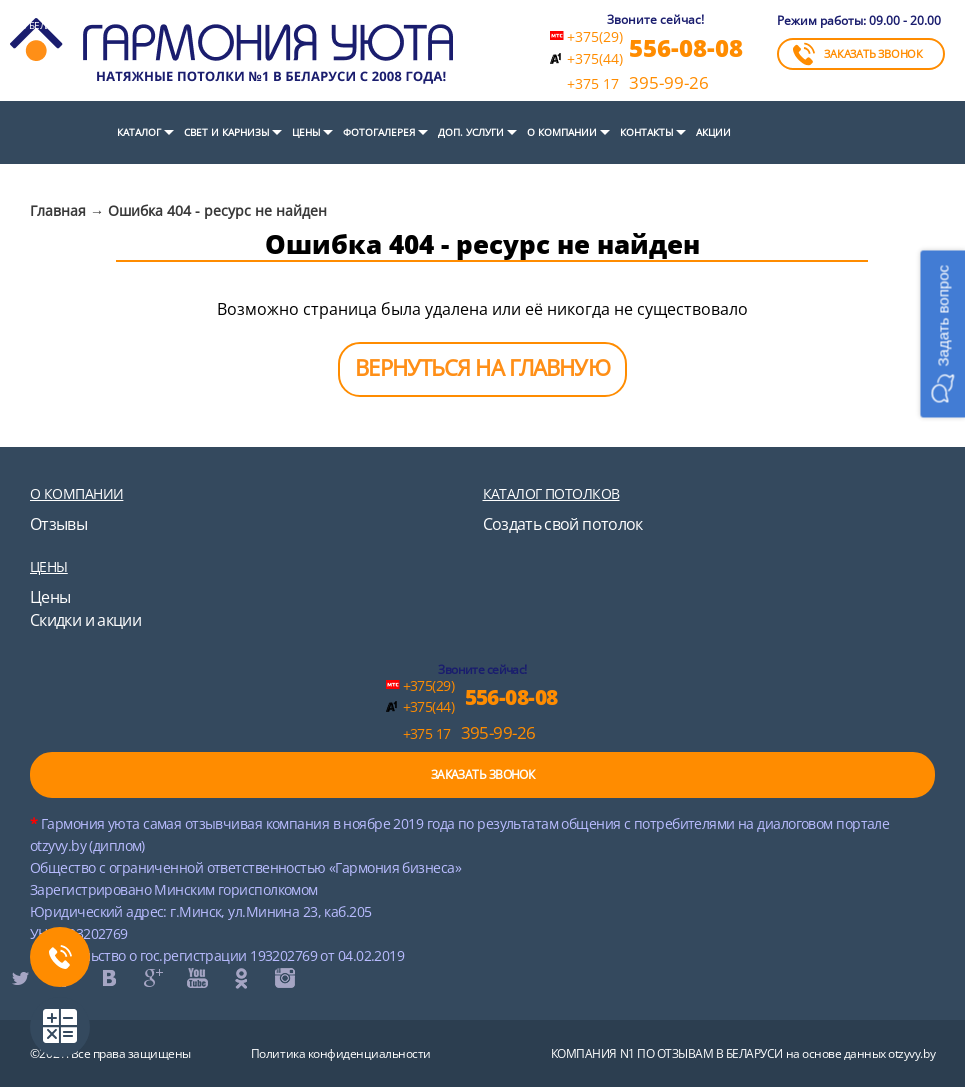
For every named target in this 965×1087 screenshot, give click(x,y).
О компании (562, 132)
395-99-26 (638, 83)
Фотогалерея (379, 132)
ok (240, 978)
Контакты (646, 132)
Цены (306, 132)
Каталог (139, 132)
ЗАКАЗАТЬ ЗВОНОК (858, 54)
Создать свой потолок (563, 524)
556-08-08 (686, 47)
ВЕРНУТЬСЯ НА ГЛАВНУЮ (482, 367)
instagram (284, 978)
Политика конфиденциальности (341, 1053)
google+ (152, 978)
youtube (196, 978)
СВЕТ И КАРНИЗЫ (226, 132)
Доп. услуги (471, 132)
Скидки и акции (85, 620)
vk (108, 978)
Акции (713, 132)
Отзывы (58, 524)
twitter (20, 978)
